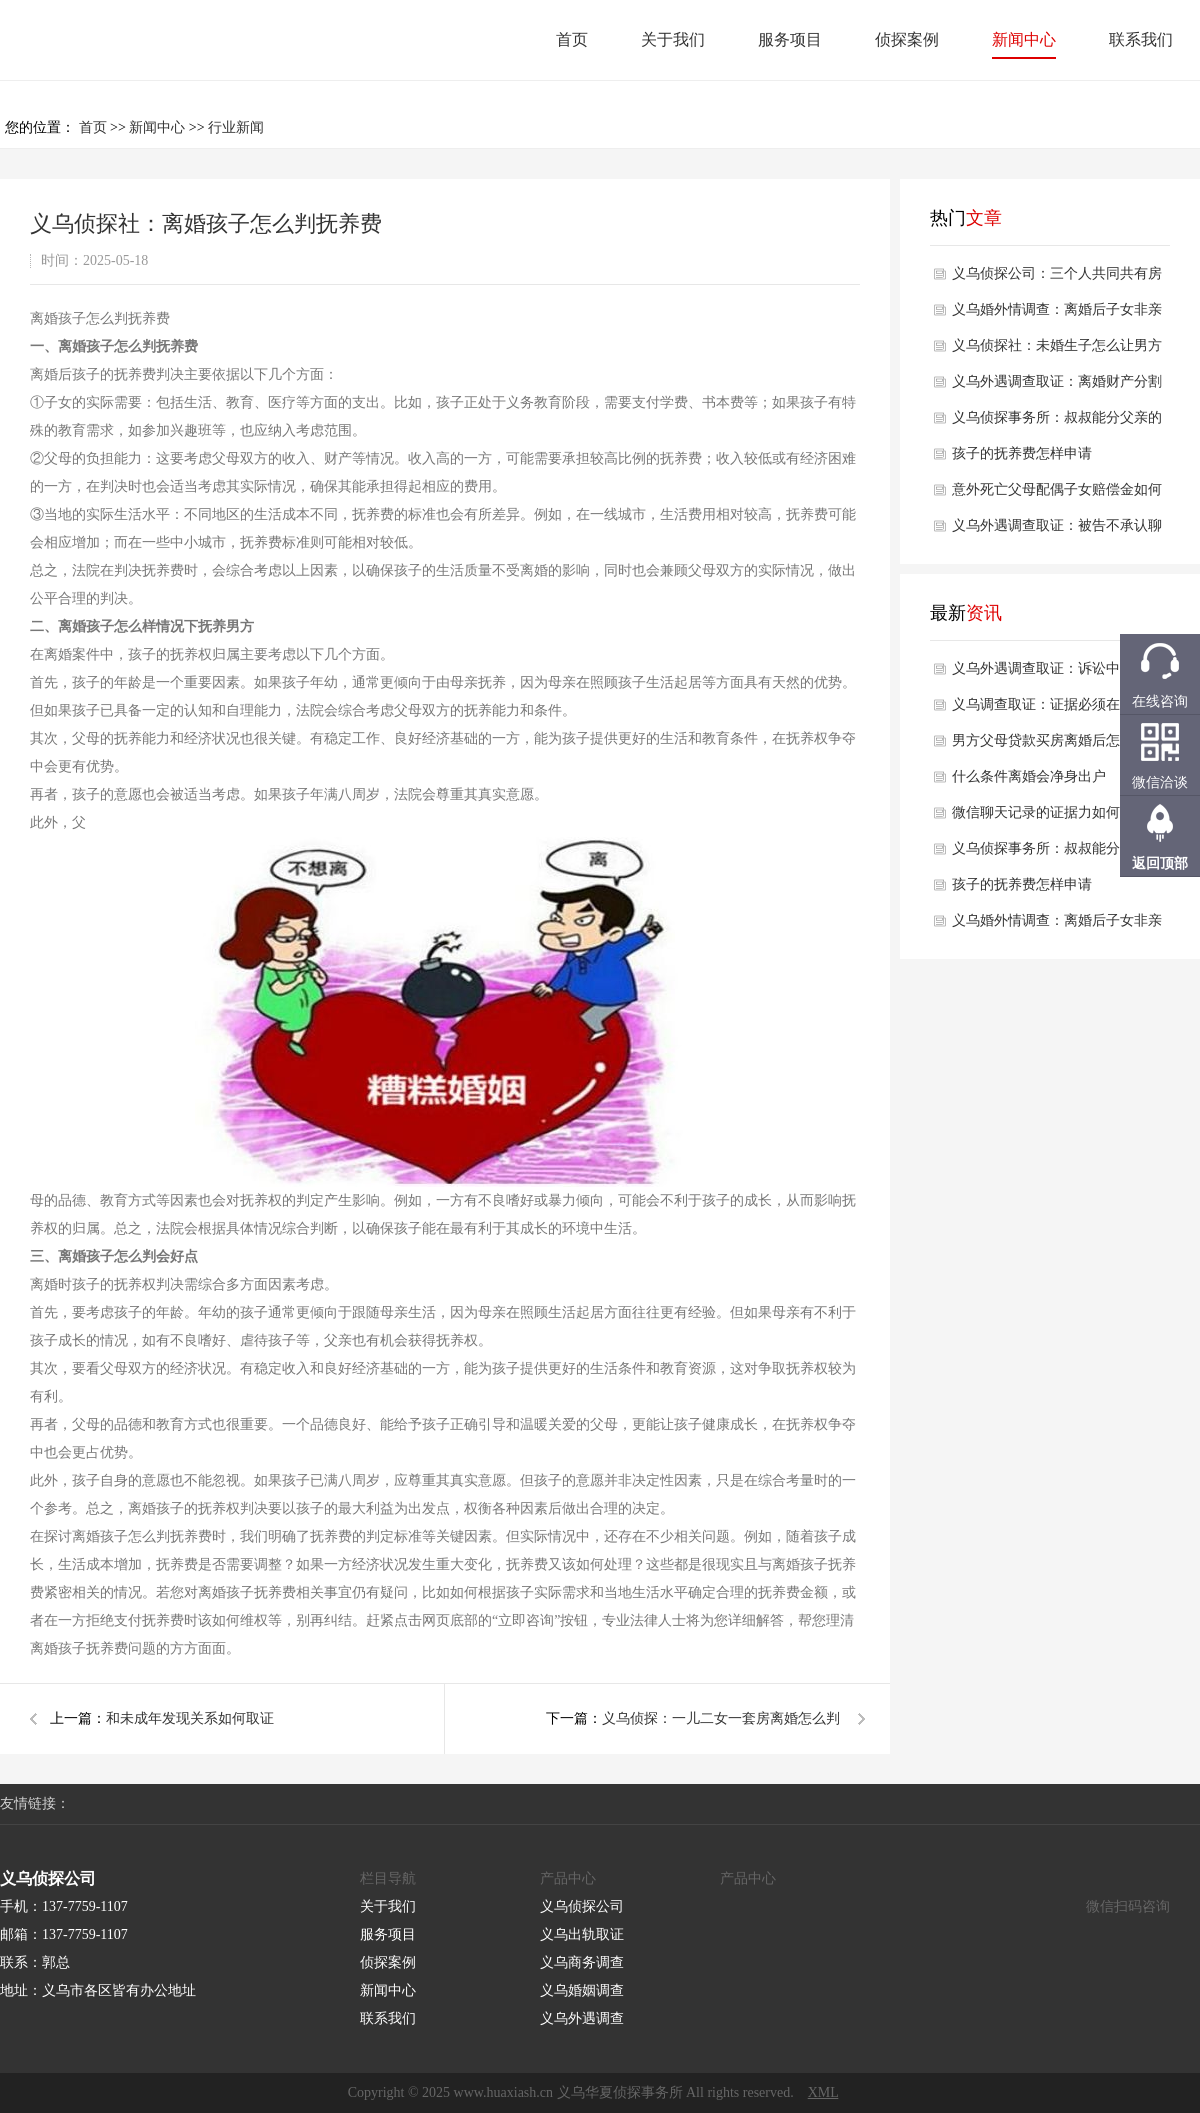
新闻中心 (1024, 39)
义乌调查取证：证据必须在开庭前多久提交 (1057, 710)
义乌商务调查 (582, 1962)
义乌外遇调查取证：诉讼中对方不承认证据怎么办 (1057, 674)
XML (823, 2092)
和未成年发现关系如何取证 (190, 1718)
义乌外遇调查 (582, 2018)
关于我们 (673, 39)
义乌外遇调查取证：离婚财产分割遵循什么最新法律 (1057, 387)
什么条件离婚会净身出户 (1029, 776)
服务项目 (790, 39)
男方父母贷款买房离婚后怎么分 (1050, 740)
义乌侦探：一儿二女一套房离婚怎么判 (721, 1718)
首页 (572, 39)
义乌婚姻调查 (582, 1990)
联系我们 (1141, 39)
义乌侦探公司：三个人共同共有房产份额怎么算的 (1057, 279)
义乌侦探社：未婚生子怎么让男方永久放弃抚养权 (1057, 351)
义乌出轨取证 (582, 1934)
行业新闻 (236, 127)
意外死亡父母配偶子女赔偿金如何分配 (1057, 495)
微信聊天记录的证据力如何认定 (1050, 812)
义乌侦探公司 (582, 1906)
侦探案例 (907, 39)
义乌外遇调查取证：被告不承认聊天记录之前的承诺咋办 (1057, 531)
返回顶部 (1160, 863)
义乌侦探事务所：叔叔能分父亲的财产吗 (1057, 423)
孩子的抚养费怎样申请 (1022, 453)
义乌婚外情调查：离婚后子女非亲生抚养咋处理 (1057, 315)
